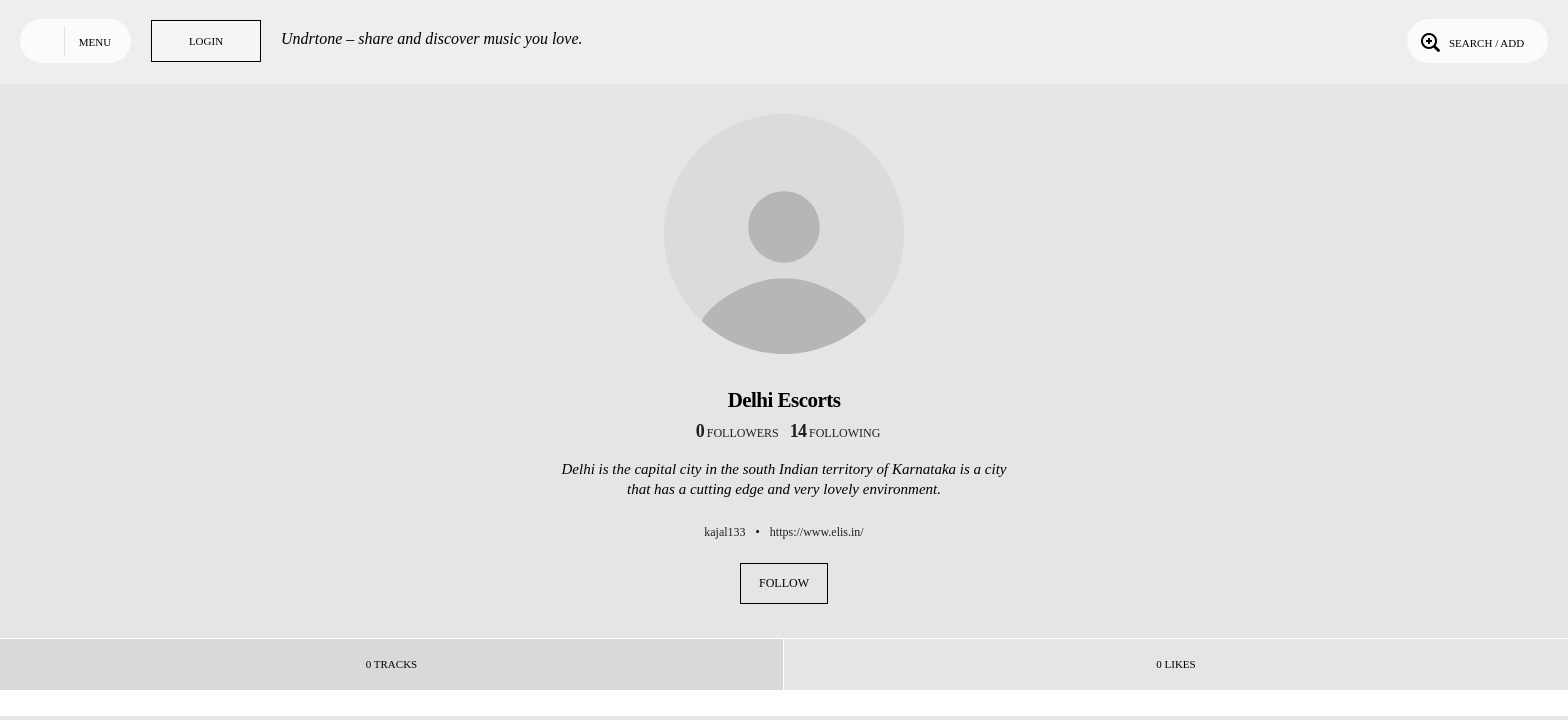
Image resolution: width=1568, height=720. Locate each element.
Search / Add (1470, 41)
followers (737, 433)
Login (206, 41)
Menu (95, 42)
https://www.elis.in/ (817, 532)
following (835, 433)
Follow (784, 583)
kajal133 (724, 532)
